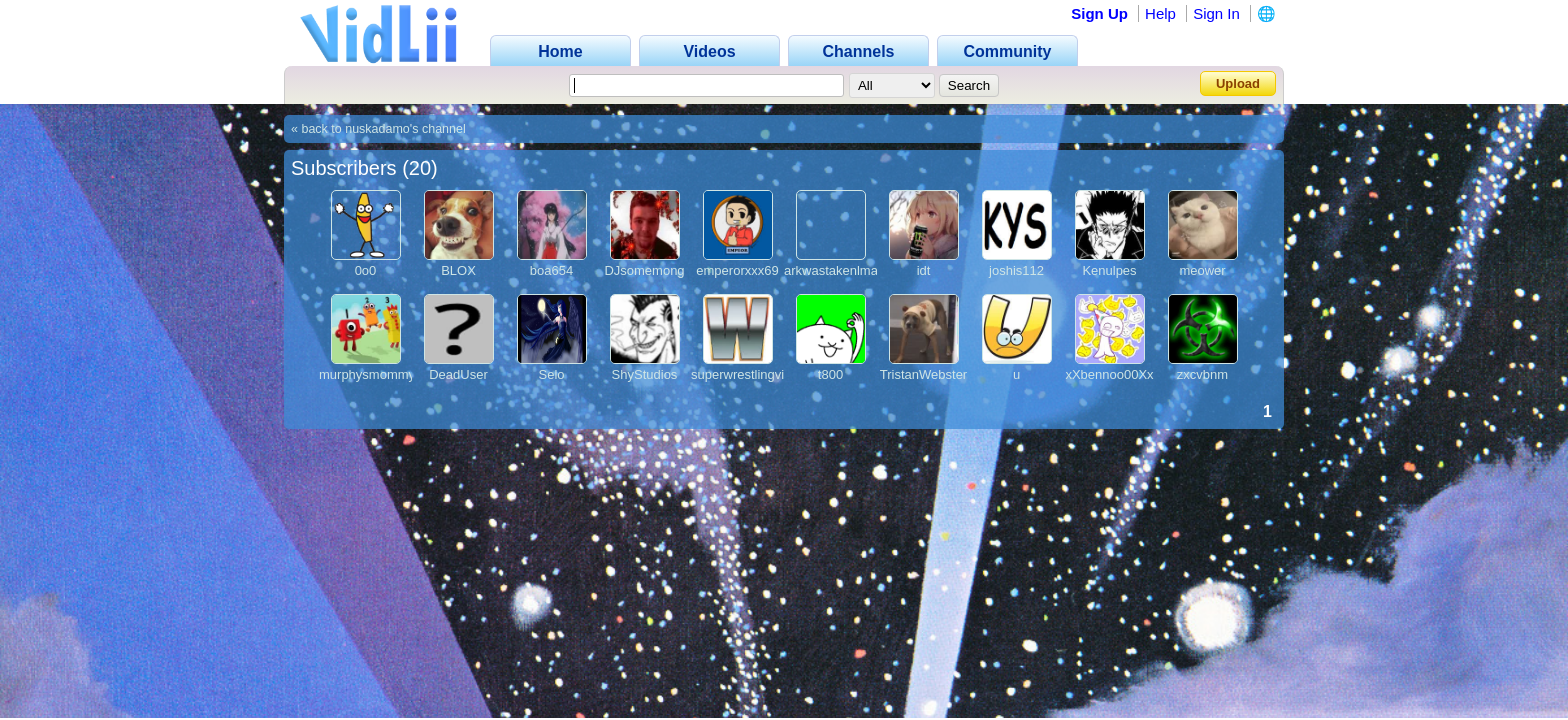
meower (1202, 270)
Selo (551, 374)
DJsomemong (644, 270)
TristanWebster (923, 374)
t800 (830, 374)
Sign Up (1099, 13)
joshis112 (1016, 270)
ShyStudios (645, 374)
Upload (1238, 83)
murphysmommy (367, 374)
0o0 (366, 270)
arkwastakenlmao (834, 270)
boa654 (551, 270)
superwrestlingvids (744, 374)
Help (1160, 13)
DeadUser (458, 374)
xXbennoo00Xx (1109, 374)
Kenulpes (1109, 270)
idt (924, 270)
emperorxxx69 (737, 270)
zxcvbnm (1202, 374)
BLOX (458, 270)
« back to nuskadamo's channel (378, 129)
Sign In (1216, 13)
